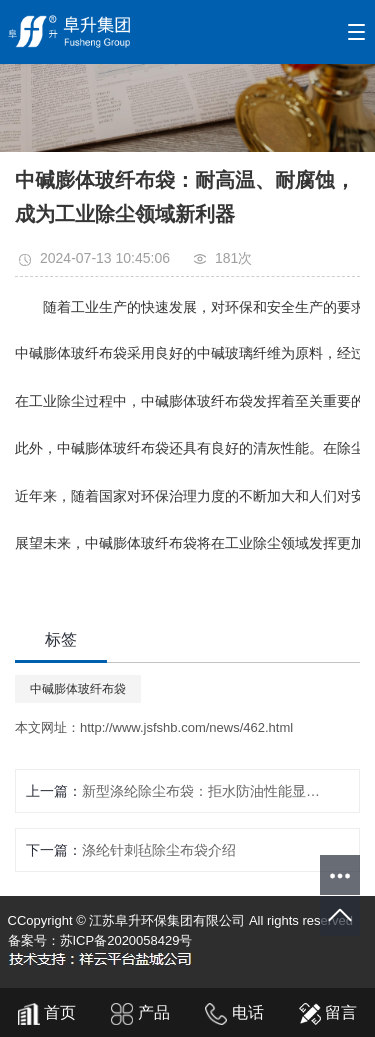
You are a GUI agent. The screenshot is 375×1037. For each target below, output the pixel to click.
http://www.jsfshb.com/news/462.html (186, 727)
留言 (328, 1012)
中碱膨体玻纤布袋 (78, 689)
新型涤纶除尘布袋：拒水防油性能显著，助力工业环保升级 (203, 791)
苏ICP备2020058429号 (126, 940)
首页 (47, 1012)
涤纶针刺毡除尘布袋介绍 (159, 850)
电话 (234, 1012)
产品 (140, 1012)
